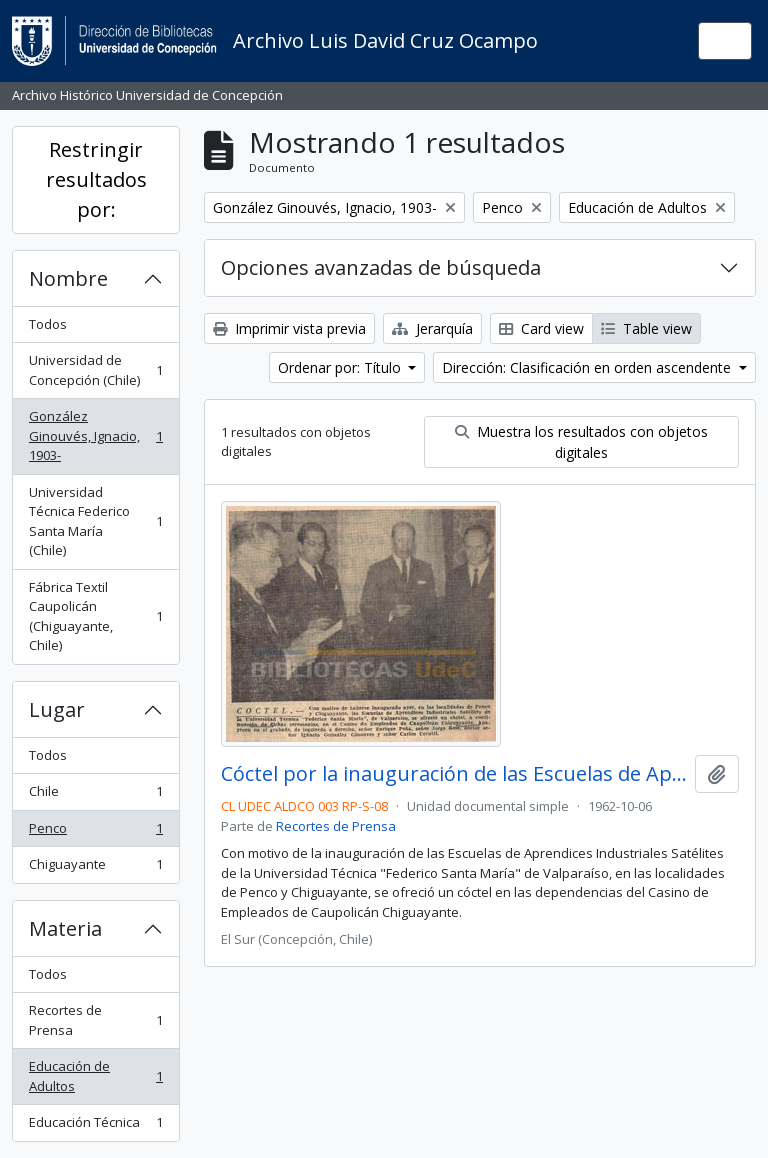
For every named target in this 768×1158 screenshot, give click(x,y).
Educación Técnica (95, 1126)
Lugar (57, 709)
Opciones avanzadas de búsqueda (381, 267)
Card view (541, 328)
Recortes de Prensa (95, 1020)
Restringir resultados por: (96, 179)
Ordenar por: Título (341, 367)
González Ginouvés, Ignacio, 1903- (95, 435)
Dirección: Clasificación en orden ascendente (588, 367)
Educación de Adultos (95, 1076)
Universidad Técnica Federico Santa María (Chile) (95, 521)
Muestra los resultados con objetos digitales (581, 442)
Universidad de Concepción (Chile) (95, 370)
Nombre (68, 278)
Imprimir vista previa (289, 328)
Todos (48, 324)
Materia (65, 928)
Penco (95, 832)
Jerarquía (432, 328)
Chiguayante (95, 868)
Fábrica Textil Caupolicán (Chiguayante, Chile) (95, 616)
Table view (646, 328)
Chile (95, 795)
